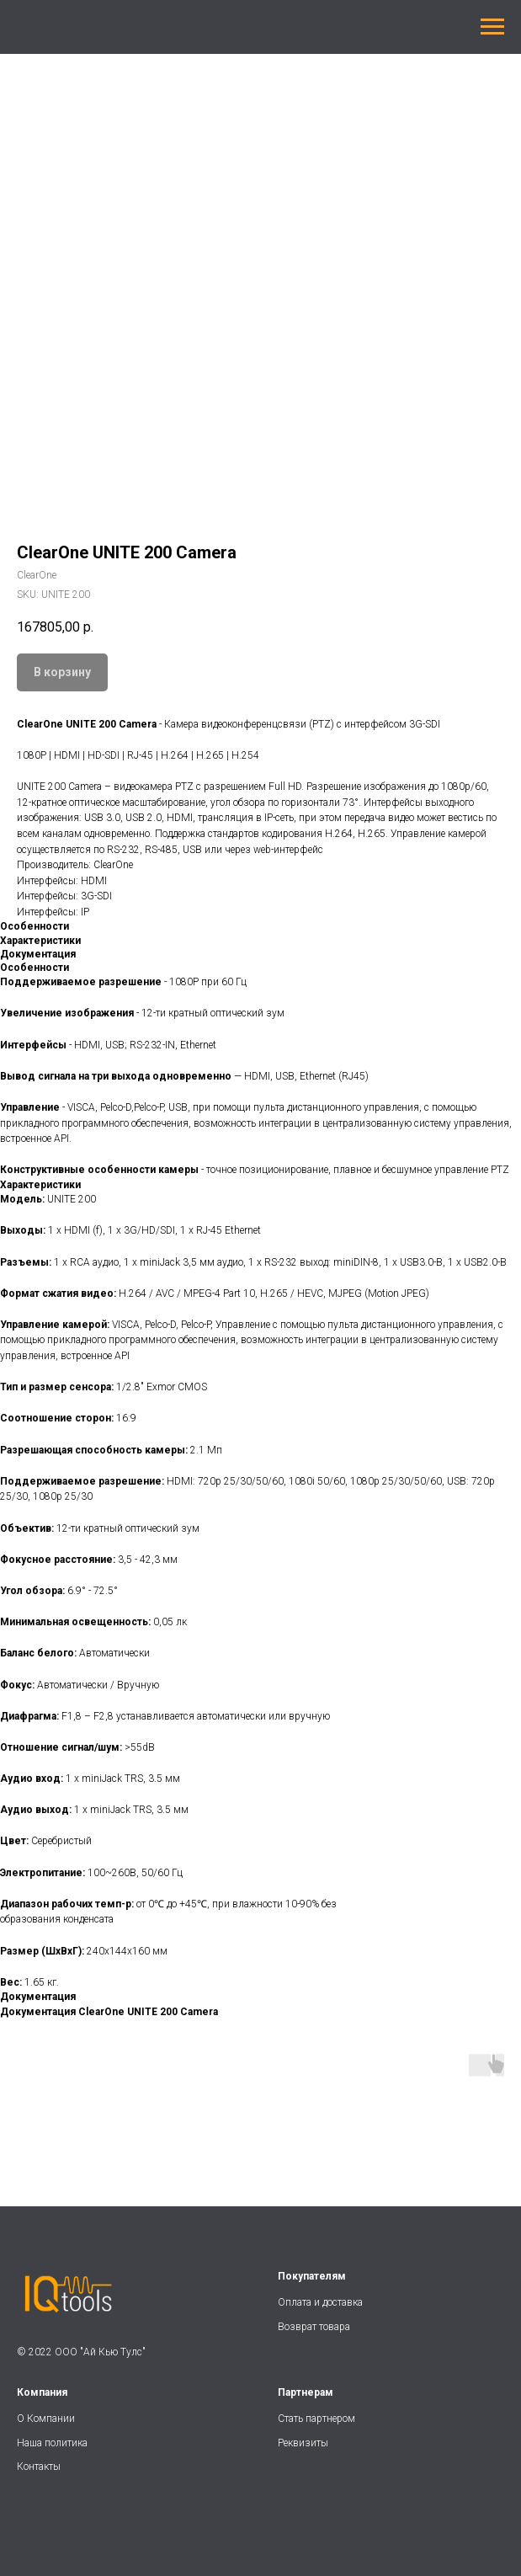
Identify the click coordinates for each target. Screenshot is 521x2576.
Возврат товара (314, 2327)
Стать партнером (316, 2418)
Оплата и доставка (320, 2302)
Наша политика (53, 2443)
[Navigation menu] (492, 27)
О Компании (46, 2418)
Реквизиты (303, 2443)
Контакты (39, 2466)
